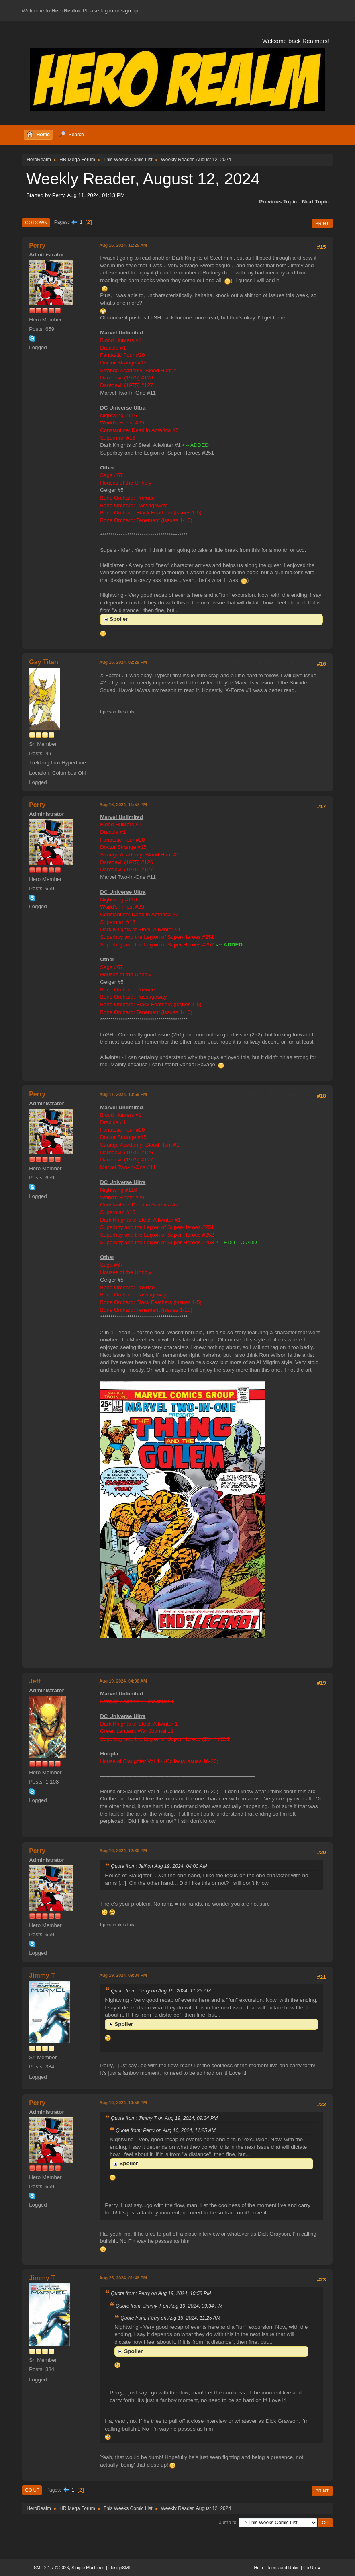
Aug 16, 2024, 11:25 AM (123, 245)
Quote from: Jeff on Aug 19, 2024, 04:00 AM (159, 1866)
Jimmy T (42, 1975)
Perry (37, 245)
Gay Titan (43, 662)
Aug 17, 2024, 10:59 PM (123, 1094)
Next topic (315, 202)
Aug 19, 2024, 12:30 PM (123, 1850)
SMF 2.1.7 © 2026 (51, 2567)
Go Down (36, 222)
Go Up (32, 2490)
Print (322, 223)
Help (258, 2567)
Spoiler (119, 619)
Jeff (34, 1681)
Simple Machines (87, 2567)
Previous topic (278, 202)
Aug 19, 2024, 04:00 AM (123, 1681)
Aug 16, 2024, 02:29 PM (123, 662)
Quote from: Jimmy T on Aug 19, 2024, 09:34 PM (164, 2118)
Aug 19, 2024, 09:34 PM (123, 1975)
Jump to (228, 2522)
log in (106, 11)
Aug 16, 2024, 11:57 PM (123, 804)
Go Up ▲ (312, 2567)
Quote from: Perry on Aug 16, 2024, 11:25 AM (161, 1991)
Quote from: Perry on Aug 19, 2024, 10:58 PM (161, 2293)
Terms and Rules (283, 2567)
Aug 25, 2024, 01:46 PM (123, 2277)
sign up (129, 11)
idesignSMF (119, 2567)
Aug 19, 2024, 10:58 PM (123, 2102)
